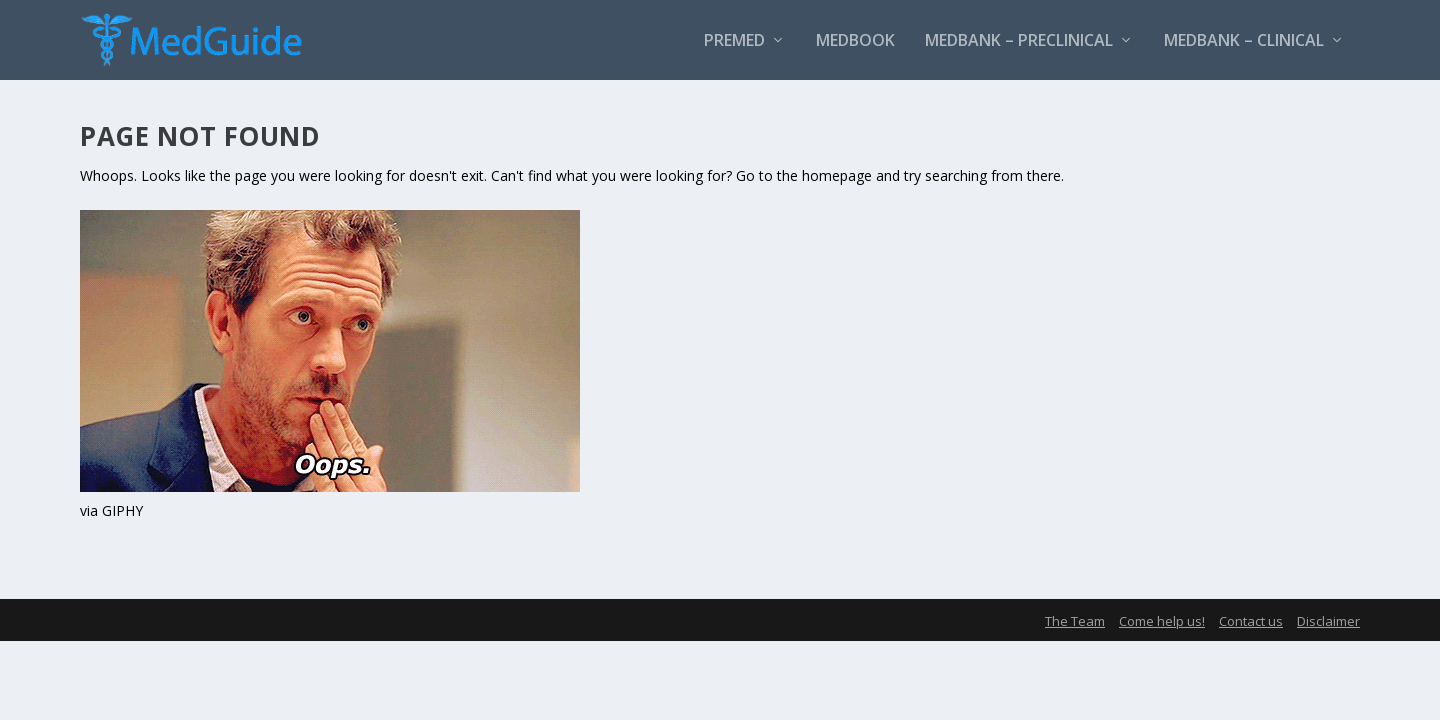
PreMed (734, 41)
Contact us (1251, 621)
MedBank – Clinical (1244, 41)
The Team (1075, 621)
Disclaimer (1328, 621)
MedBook (855, 41)
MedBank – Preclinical (1019, 41)
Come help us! (1162, 621)
